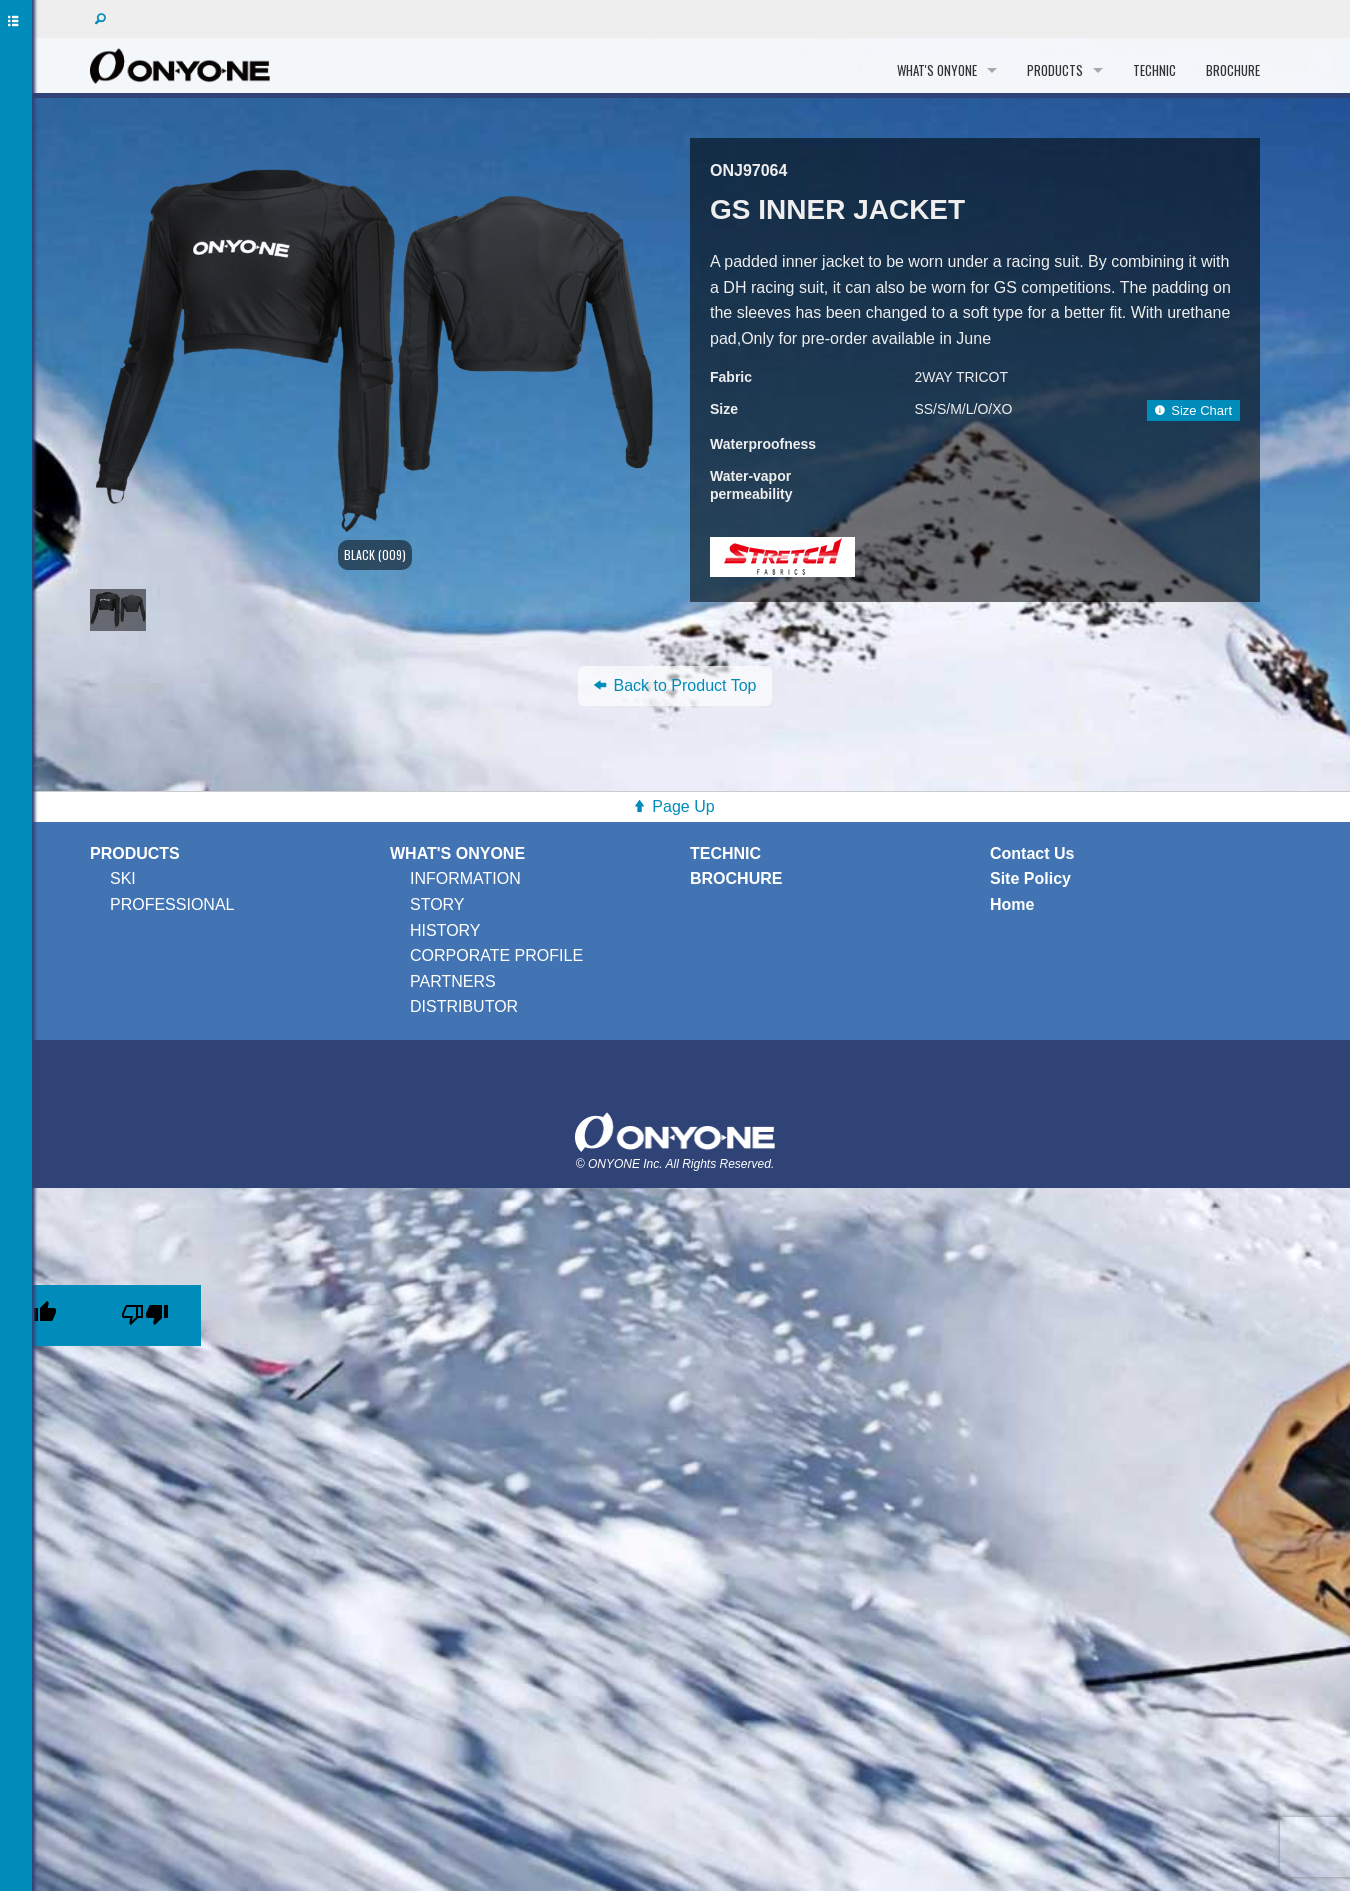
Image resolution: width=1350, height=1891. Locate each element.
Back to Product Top (675, 685)
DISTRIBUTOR (464, 1006)
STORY (437, 904)
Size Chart (1193, 410)
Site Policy (1030, 878)
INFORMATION (465, 878)
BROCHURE (1233, 70)
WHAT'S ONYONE (937, 70)
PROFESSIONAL (172, 904)
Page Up (683, 806)
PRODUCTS (1055, 70)
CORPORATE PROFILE (496, 955)
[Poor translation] (145, 1315)
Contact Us (1032, 853)
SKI (123, 878)
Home (1012, 904)
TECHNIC (1154, 70)
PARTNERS (453, 981)
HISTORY (445, 930)
